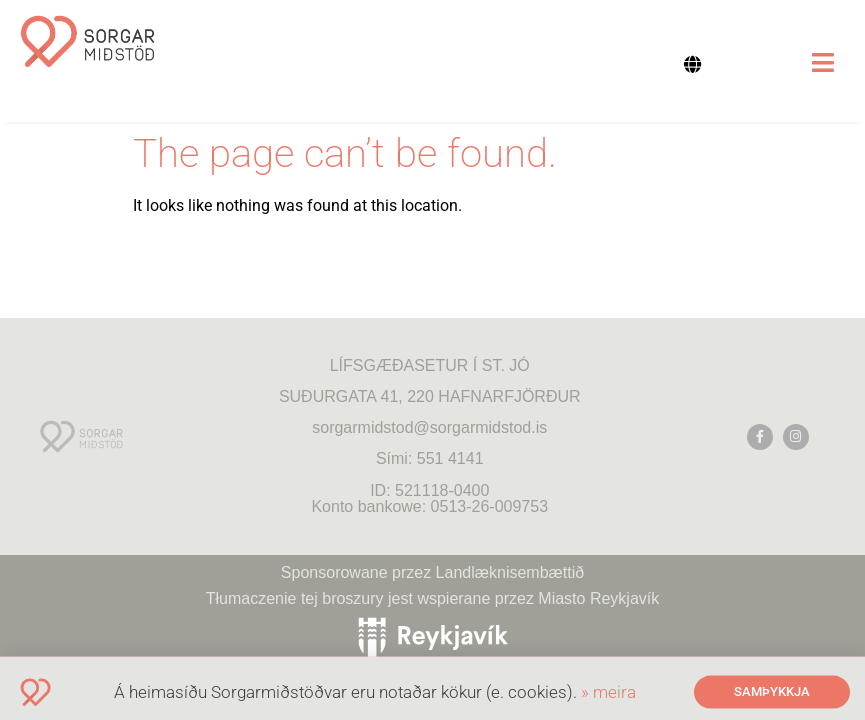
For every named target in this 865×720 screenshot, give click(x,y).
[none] (704, 64)
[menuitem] (704, 64)
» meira (608, 697)
